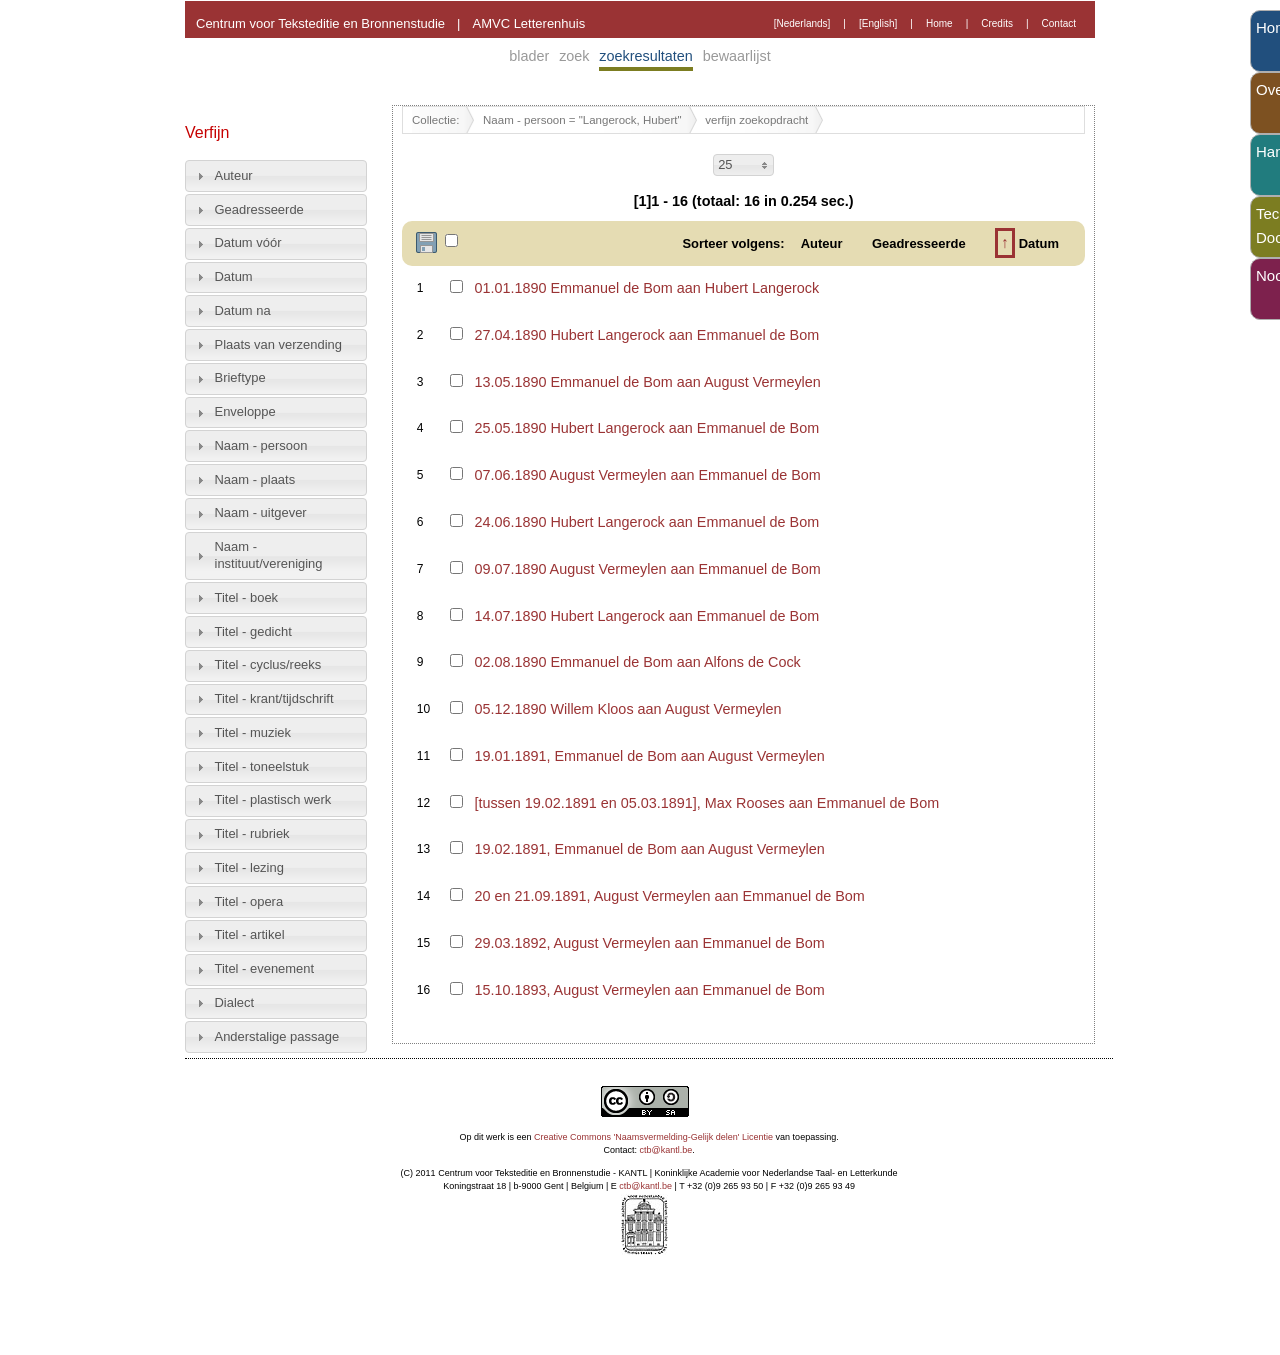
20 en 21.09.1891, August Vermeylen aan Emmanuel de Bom (669, 896)
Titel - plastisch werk (273, 799)
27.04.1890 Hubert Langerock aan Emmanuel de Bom (646, 335)
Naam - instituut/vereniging (269, 555)
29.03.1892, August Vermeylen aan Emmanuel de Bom (649, 943)
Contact (1059, 23)
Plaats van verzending (278, 344)
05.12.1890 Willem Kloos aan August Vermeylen (627, 709)
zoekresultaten (646, 56)
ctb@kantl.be (666, 1150)
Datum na (243, 310)
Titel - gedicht (253, 631)
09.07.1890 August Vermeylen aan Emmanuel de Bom (647, 569)
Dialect (235, 1002)
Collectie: (435, 120)
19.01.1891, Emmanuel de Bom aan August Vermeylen (649, 756)
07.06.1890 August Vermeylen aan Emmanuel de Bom (647, 475)
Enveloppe (245, 411)
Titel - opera (249, 901)
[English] (878, 23)
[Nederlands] (802, 23)
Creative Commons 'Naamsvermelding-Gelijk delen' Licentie (653, 1137)
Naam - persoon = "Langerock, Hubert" (582, 120)
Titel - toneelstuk (262, 766)
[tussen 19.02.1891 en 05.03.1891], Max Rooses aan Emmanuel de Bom (706, 803)
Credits (997, 23)
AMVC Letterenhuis (528, 23)
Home (939, 23)
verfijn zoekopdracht (756, 120)
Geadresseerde (259, 209)
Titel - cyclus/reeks (268, 664)
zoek (574, 56)
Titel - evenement (265, 968)
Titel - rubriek (252, 833)
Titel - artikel (250, 934)
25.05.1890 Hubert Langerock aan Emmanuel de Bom (646, 428)
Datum (234, 276)
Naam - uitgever (261, 512)
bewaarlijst (737, 56)
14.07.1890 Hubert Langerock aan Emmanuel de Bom (646, 616)
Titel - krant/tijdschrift (274, 698)
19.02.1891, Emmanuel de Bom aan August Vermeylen (649, 849)
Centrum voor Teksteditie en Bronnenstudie (320, 23)
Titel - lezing (249, 867)
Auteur (234, 175)
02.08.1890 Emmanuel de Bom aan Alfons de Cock (637, 662)
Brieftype (240, 377)
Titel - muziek (253, 732)
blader (529, 56)
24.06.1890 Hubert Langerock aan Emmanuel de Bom (646, 522)
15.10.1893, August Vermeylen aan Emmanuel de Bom (649, 990)
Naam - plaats (255, 479)
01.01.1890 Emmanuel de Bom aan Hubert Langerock (646, 288)
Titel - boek (247, 597)
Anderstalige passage (277, 1036)
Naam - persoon (261, 445)
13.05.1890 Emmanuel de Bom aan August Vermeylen (647, 382)
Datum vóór (248, 242)
